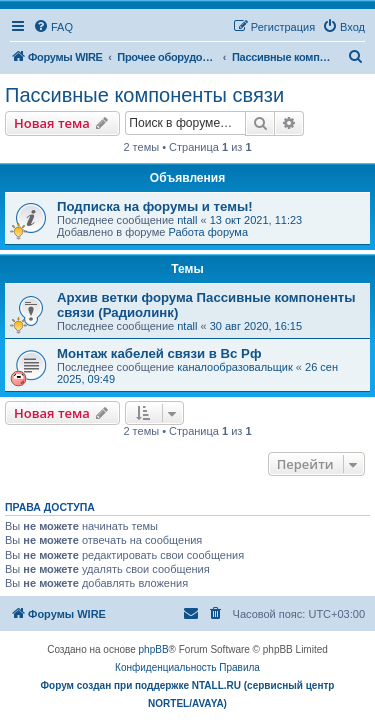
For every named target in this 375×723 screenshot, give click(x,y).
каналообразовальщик (235, 367)
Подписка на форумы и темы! (155, 206)
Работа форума (208, 232)
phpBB (154, 649)
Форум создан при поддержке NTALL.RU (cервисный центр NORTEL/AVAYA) (188, 694)
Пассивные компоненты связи (144, 95)
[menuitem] (53, 27)
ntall (187, 220)
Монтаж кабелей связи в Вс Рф (159, 353)
